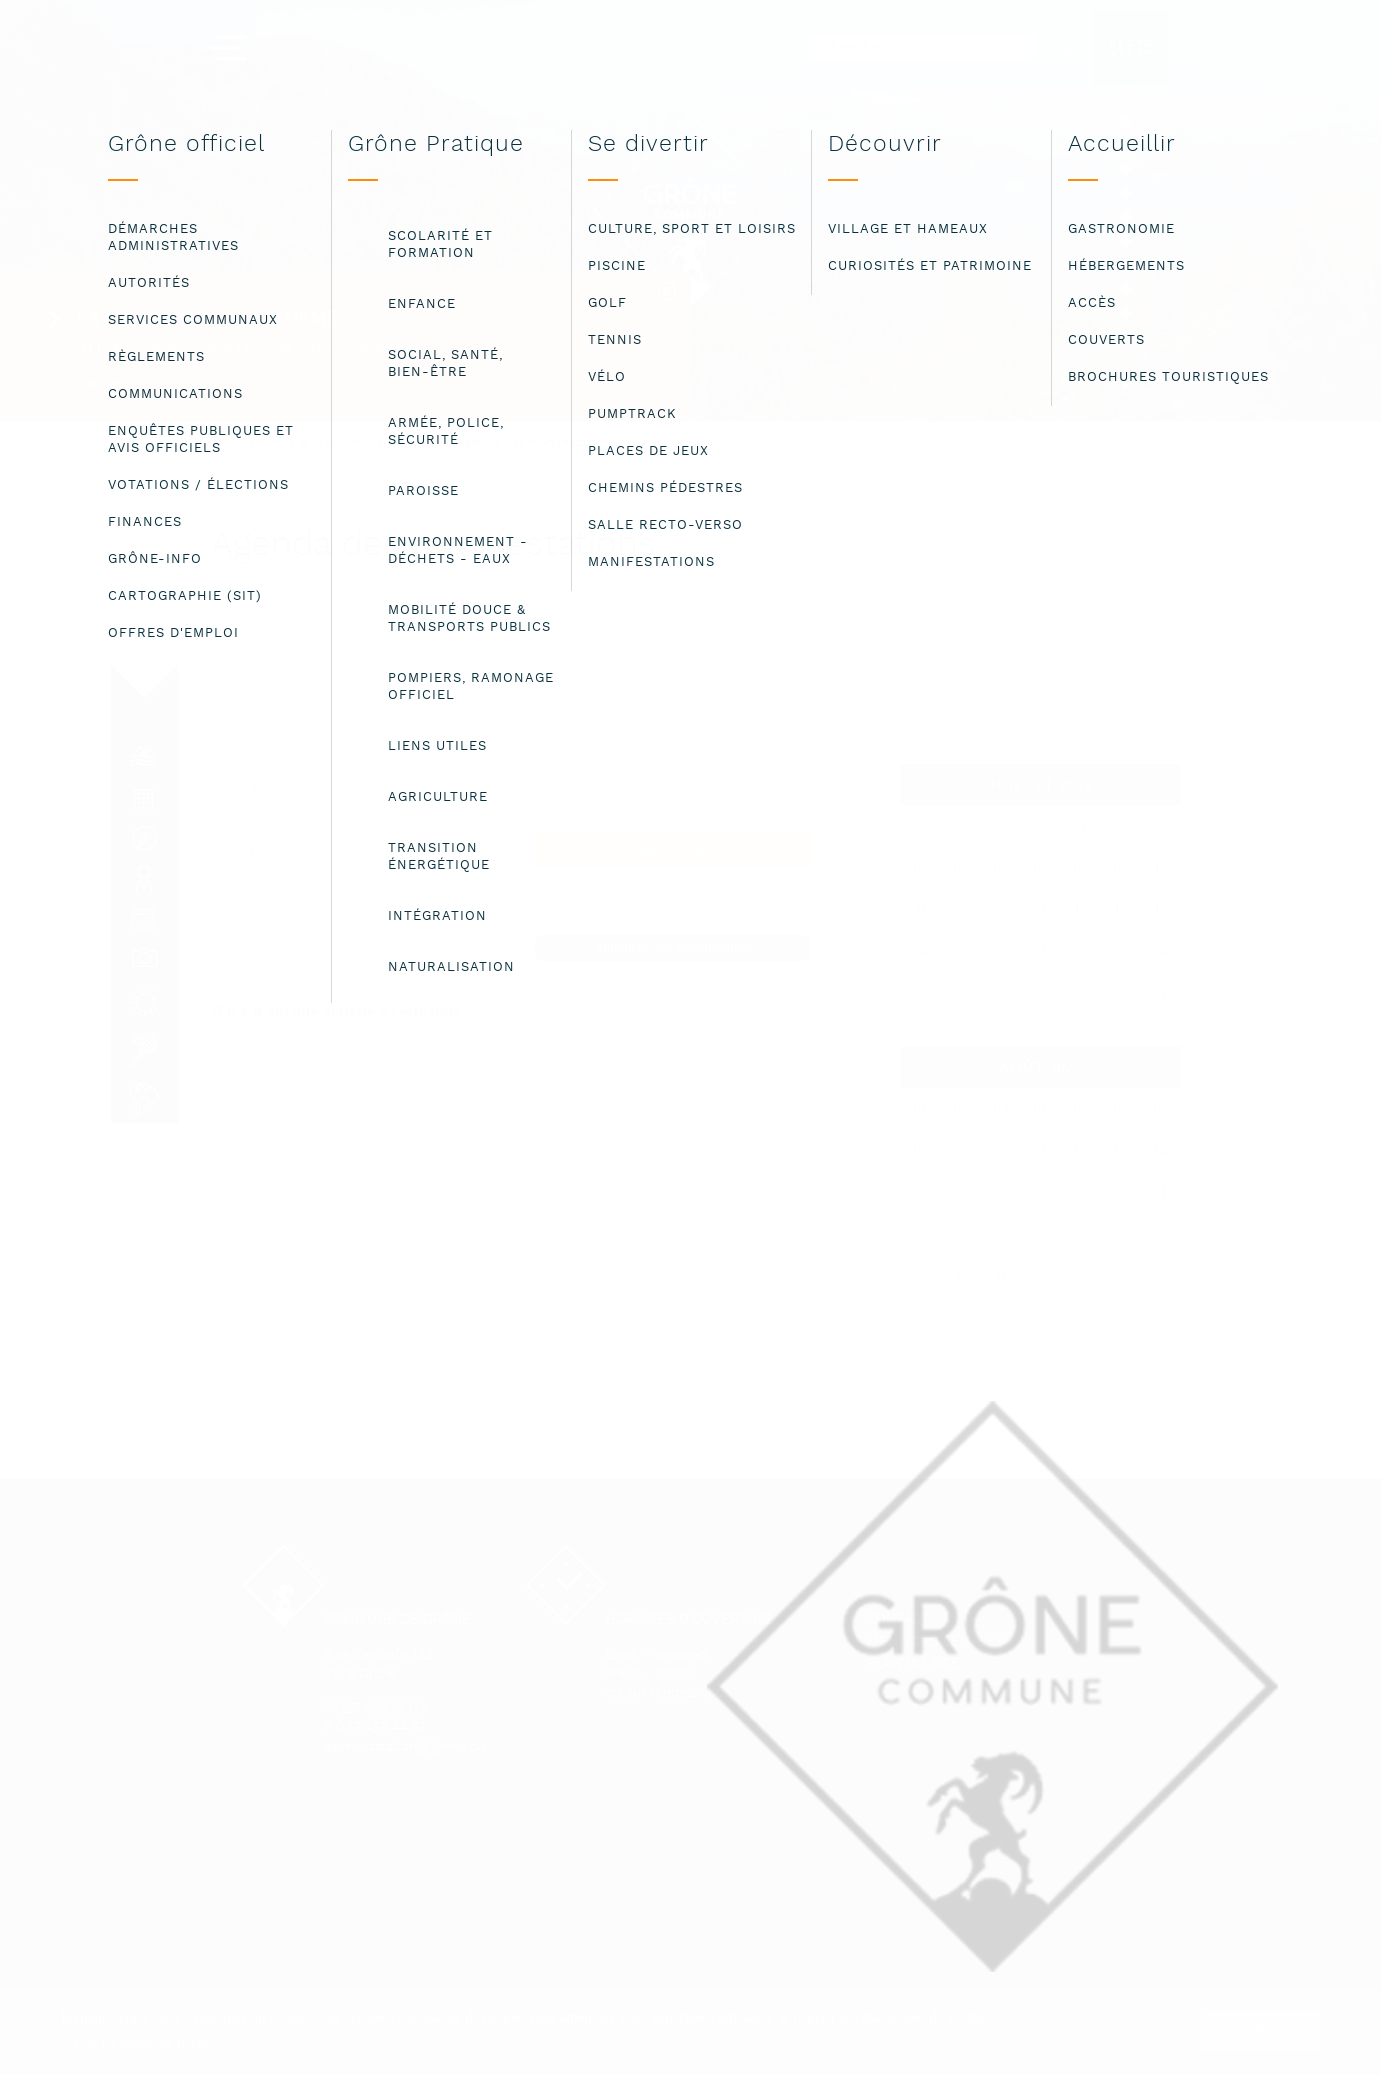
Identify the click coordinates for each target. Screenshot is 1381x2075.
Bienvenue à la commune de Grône (339, 442)
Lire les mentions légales (145, 2043)
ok (1260, 2030)
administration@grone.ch (405, 1747)
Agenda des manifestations (535, 443)
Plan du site (913, 1664)
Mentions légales (936, 1642)
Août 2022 (1041, 1067)
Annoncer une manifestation (672, 947)
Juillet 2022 (1041, 785)
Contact (898, 1620)
